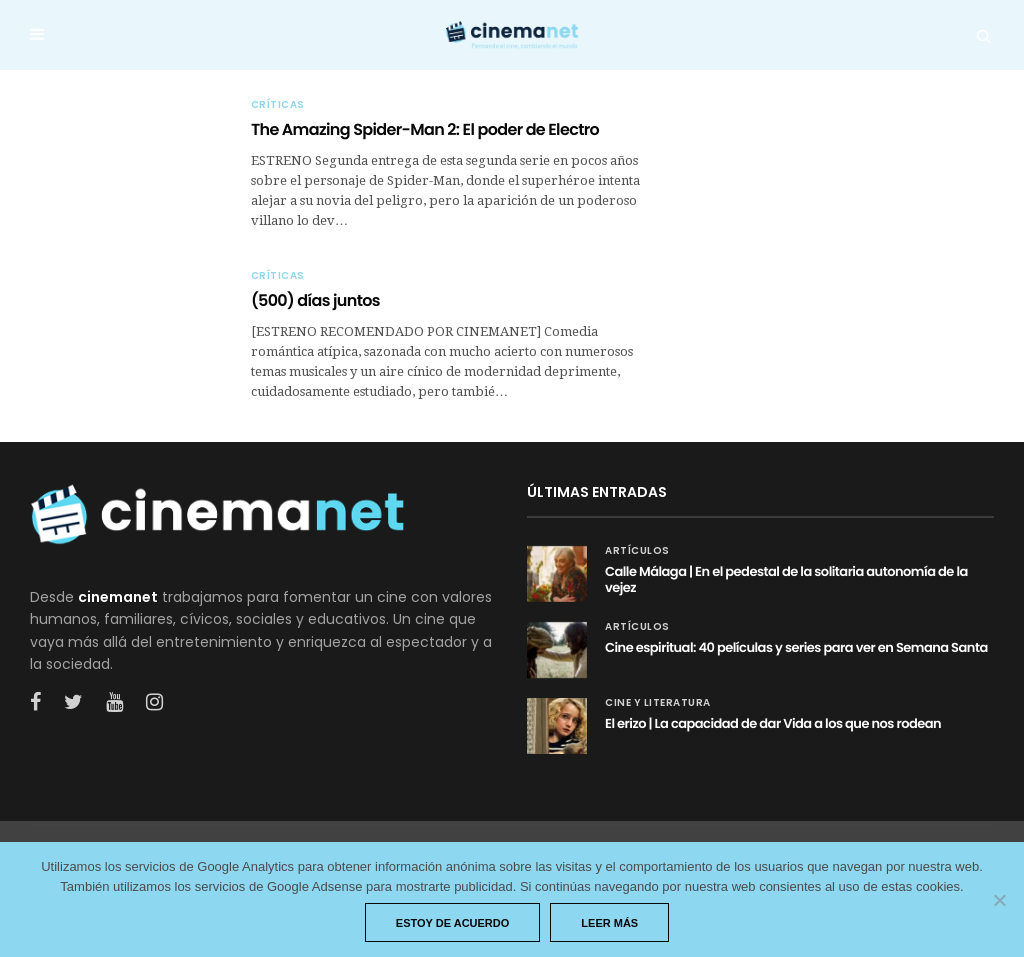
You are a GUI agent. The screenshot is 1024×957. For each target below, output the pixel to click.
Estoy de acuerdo (453, 923)
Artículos (637, 551)
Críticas (278, 105)
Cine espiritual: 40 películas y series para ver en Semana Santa (796, 647)
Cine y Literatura (658, 703)
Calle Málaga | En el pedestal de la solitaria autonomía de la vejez (786, 579)
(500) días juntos (315, 300)
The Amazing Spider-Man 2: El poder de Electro (425, 129)
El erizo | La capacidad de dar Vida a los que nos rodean (773, 723)
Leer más (609, 923)
